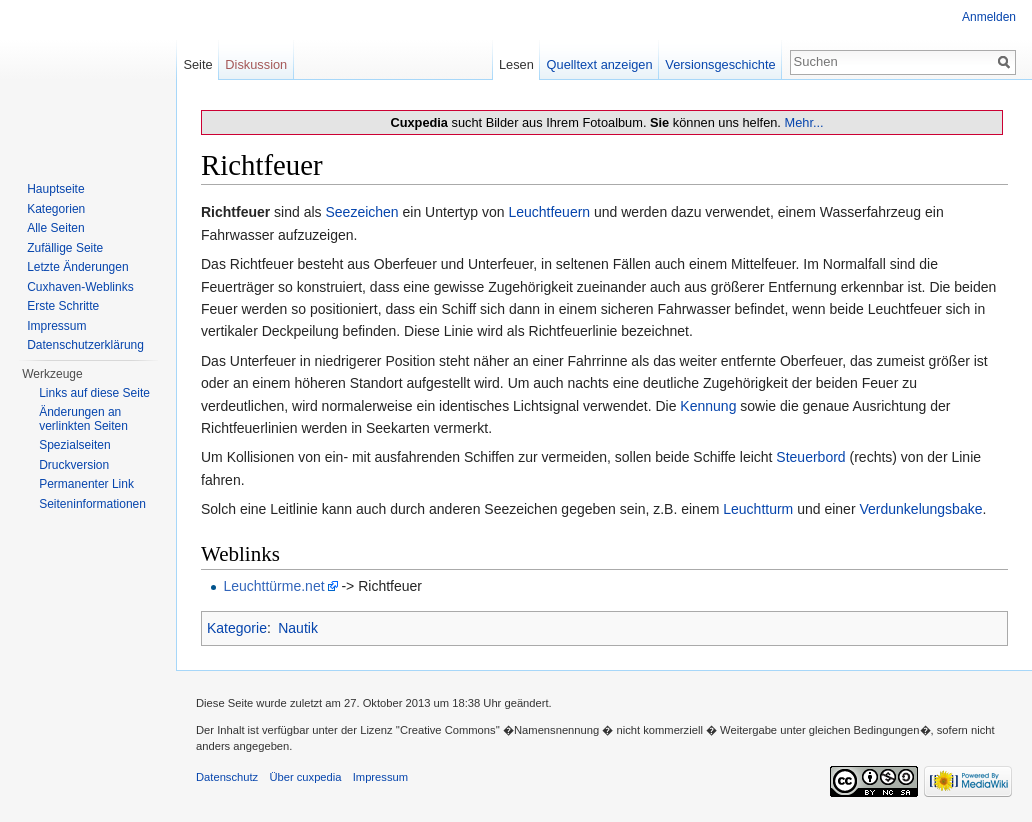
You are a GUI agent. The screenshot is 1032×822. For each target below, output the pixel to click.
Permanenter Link (86, 484)
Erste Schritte (63, 306)
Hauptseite (55, 189)
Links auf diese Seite (94, 393)
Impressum (56, 326)
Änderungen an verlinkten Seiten (83, 419)
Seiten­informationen (92, 504)
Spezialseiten (74, 445)
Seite (197, 64)
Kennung (708, 406)
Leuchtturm (758, 509)
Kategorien (56, 209)
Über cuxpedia (305, 777)
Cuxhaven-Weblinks (80, 287)
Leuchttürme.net (273, 586)
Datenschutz (227, 777)
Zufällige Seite (65, 248)
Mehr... (803, 122)
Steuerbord (810, 457)
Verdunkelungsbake (920, 509)
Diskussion (256, 64)
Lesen (516, 64)
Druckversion (74, 465)
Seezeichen (361, 212)
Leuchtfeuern (549, 212)
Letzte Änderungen (77, 267)
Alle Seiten (55, 228)
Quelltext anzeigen (600, 64)
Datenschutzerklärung (85, 345)
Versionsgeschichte (720, 64)
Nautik (298, 628)
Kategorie (237, 628)
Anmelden (989, 17)
